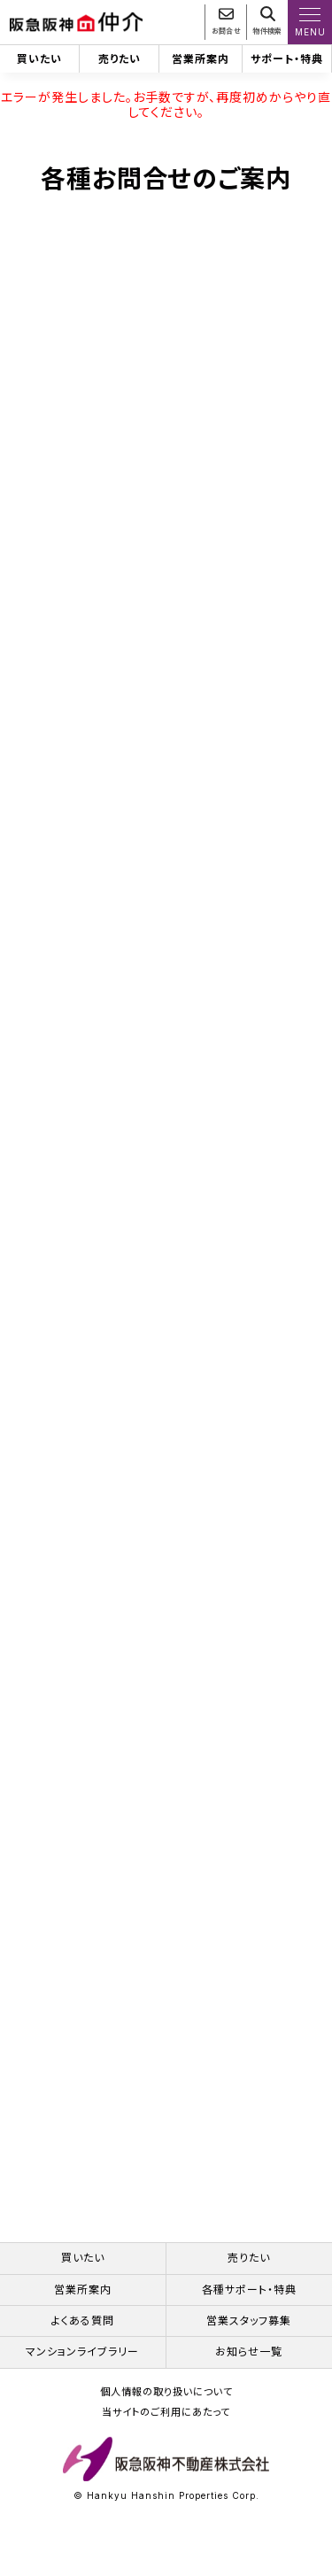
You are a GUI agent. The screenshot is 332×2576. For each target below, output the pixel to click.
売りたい (119, 59)
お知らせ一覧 (248, 2365)
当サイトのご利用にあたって (166, 2427)
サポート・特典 (287, 59)
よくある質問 (82, 2334)
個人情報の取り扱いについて (166, 2406)
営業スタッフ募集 (248, 2334)
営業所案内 (200, 59)
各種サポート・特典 (249, 2302)
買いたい (39, 59)
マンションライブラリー (82, 2365)
